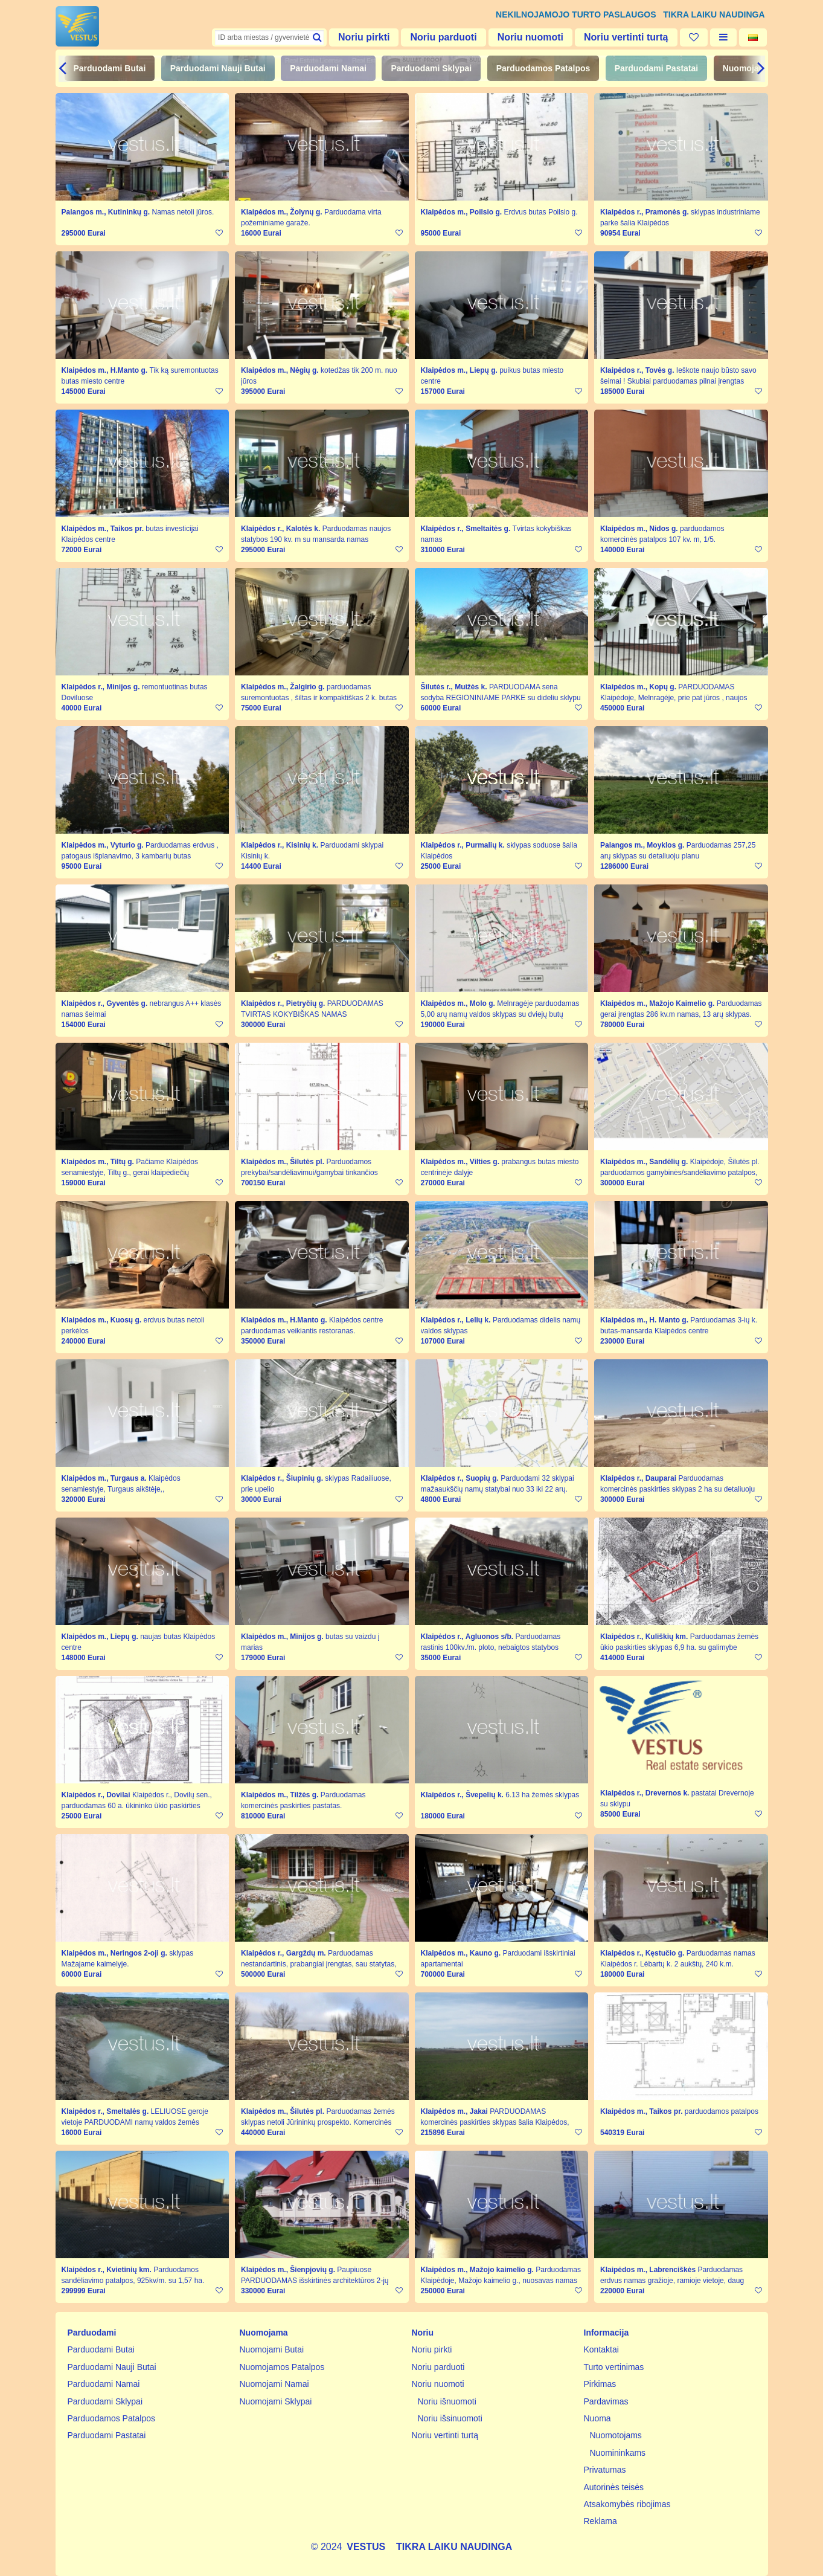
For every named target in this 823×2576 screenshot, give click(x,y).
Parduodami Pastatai (657, 68)
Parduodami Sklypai (431, 68)
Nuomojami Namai (274, 2384)
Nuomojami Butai (272, 2349)
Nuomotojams (616, 2435)
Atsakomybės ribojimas (627, 2504)
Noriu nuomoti (530, 37)
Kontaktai (601, 2349)
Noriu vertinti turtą (626, 37)
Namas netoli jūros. (183, 212)
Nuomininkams (618, 2453)
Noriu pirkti (363, 37)
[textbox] (269, 37)
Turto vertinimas (614, 2367)
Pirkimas (600, 2384)
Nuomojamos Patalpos (282, 2367)
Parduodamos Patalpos (543, 68)
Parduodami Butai (110, 68)
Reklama (600, 2521)
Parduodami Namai (328, 68)
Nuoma (597, 2418)
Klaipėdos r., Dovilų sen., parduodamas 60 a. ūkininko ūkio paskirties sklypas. (137, 1806)
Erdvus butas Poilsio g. (541, 212)
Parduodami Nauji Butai (218, 68)
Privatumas (605, 2470)
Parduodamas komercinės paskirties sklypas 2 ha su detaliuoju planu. (677, 1489)
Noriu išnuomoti (447, 2401)
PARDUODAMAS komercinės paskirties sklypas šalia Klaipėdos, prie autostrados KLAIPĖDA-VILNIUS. (495, 2122)
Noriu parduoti (443, 37)
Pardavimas (606, 2401)
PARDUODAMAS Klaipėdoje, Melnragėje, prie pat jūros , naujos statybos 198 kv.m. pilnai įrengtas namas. (673, 698)
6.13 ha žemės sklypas (542, 1795)
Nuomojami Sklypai (276, 2401)
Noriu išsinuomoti (450, 2418)
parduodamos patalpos (721, 2111)
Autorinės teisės (614, 2487)
